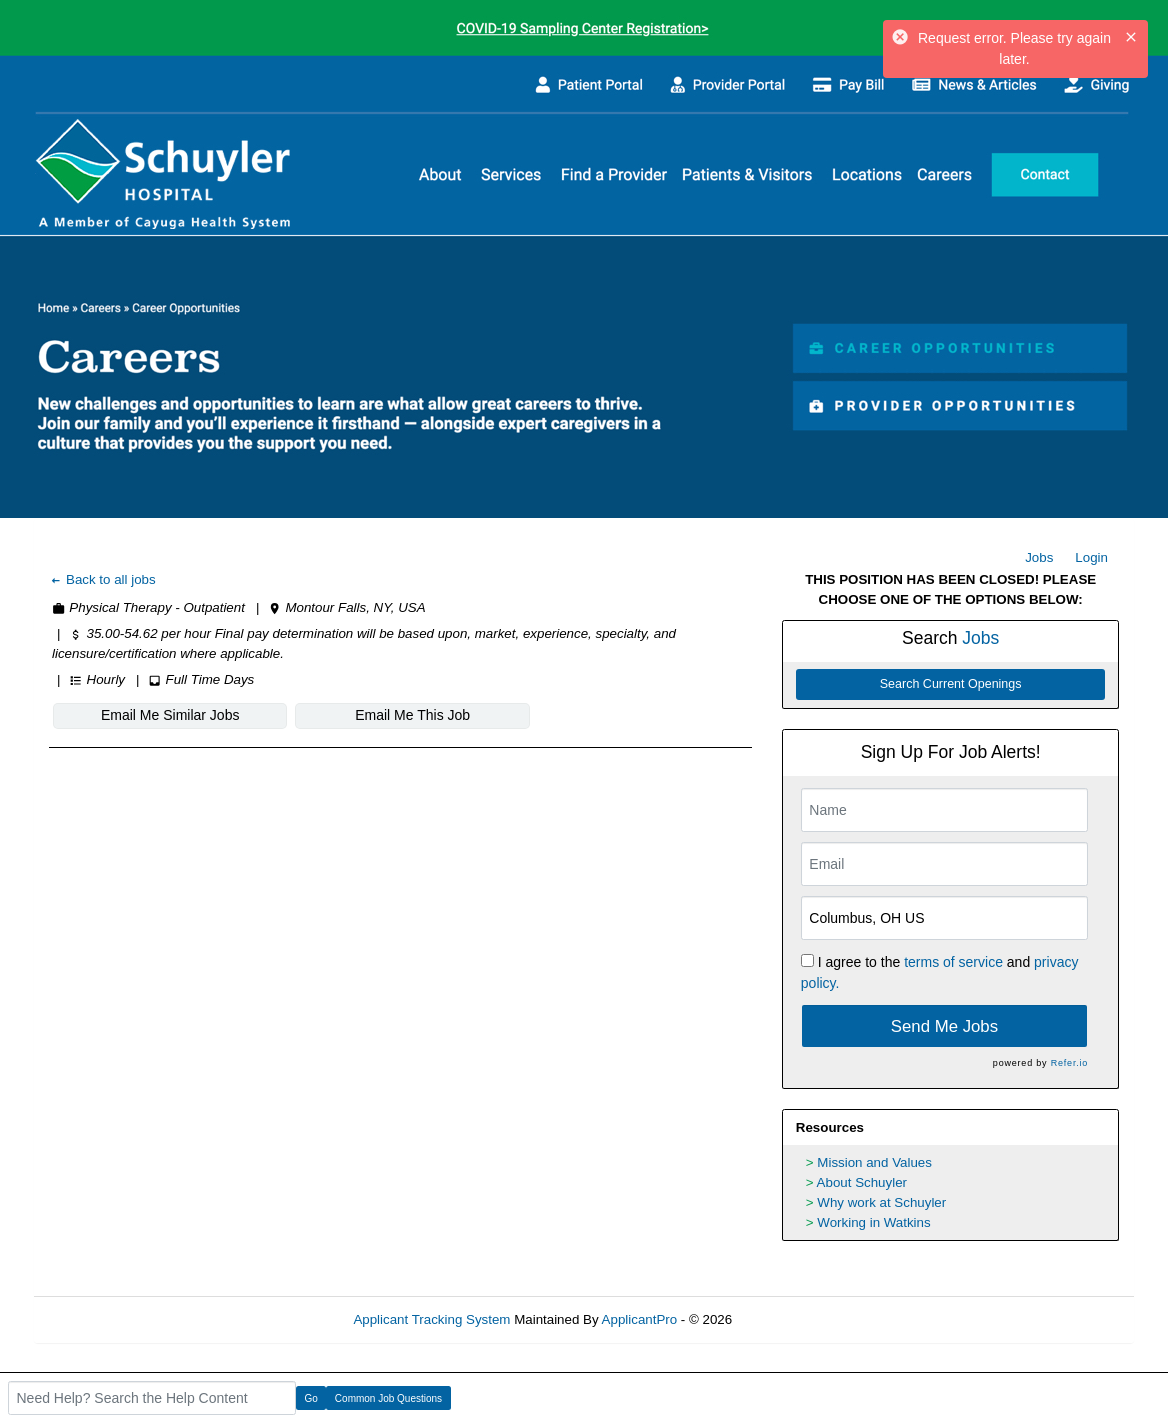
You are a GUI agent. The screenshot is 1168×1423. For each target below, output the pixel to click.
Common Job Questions (388, 1398)
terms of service (953, 962)
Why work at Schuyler (881, 1202)
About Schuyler (862, 1182)
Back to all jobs (102, 579)
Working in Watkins (873, 1222)
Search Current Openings (951, 684)
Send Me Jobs (944, 1026)
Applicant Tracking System (431, 1319)
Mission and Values (874, 1162)
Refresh (791, 1319)
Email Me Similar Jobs (170, 715)
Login (1091, 557)
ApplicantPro (640, 1319)
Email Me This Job (412, 715)
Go (311, 1398)
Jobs (1039, 557)
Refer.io (1069, 1063)
